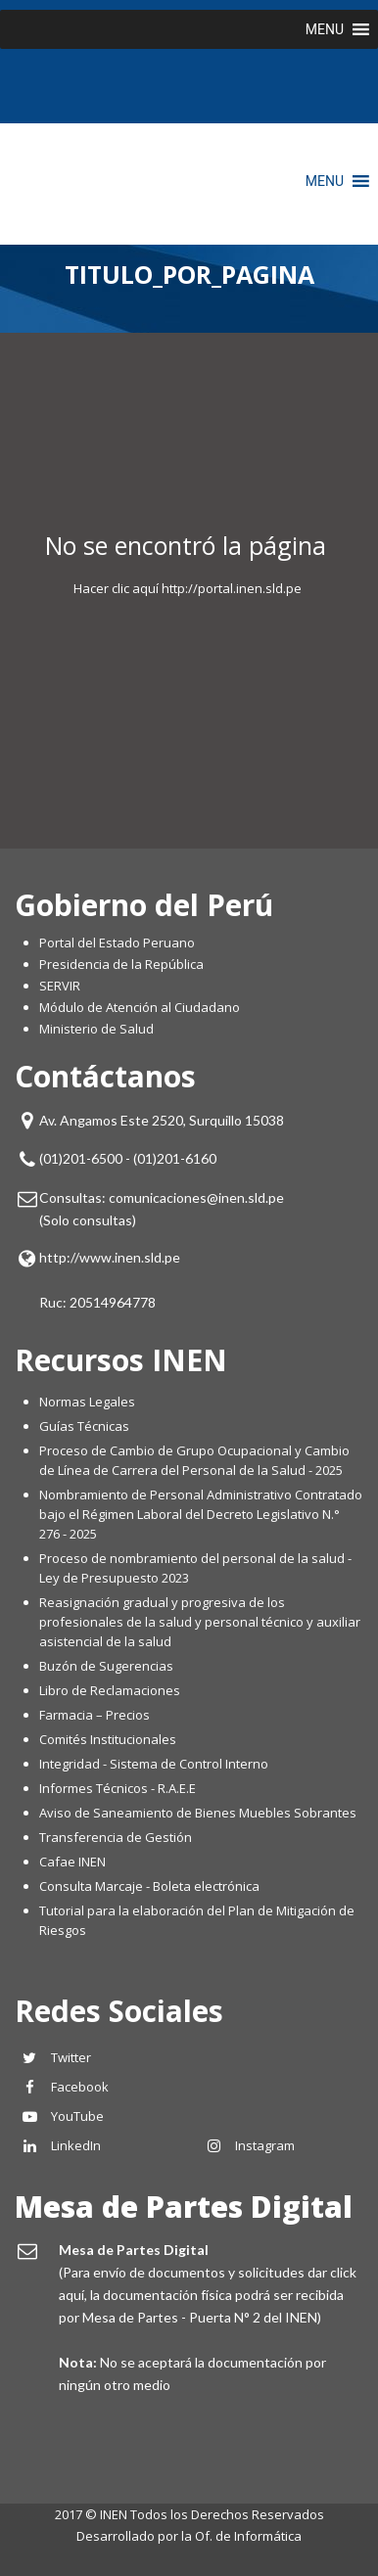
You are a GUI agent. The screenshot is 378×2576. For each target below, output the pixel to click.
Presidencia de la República (121, 964)
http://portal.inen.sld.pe (232, 588)
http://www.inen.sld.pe (109, 1257)
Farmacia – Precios (94, 1715)
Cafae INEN (72, 1861)
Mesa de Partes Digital (184, 2206)
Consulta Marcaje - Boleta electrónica (149, 1886)
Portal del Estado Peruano (117, 942)
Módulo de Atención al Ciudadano (139, 1007)
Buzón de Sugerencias (106, 1666)
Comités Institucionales (107, 1739)
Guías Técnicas (84, 1426)
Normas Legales (87, 1401)
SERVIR (59, 985)
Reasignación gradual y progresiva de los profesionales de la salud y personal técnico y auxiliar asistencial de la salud (199, 1621)
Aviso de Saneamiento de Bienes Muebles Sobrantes (197, 1812)
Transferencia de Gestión (115, 1837)
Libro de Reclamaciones (111, 1690)
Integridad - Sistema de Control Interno (153, 1763)
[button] (325, 29)
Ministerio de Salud (96, 1028)
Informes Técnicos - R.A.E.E (117, 1788)
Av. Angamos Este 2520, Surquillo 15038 (161, 1120)
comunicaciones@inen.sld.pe (196, 1197)
